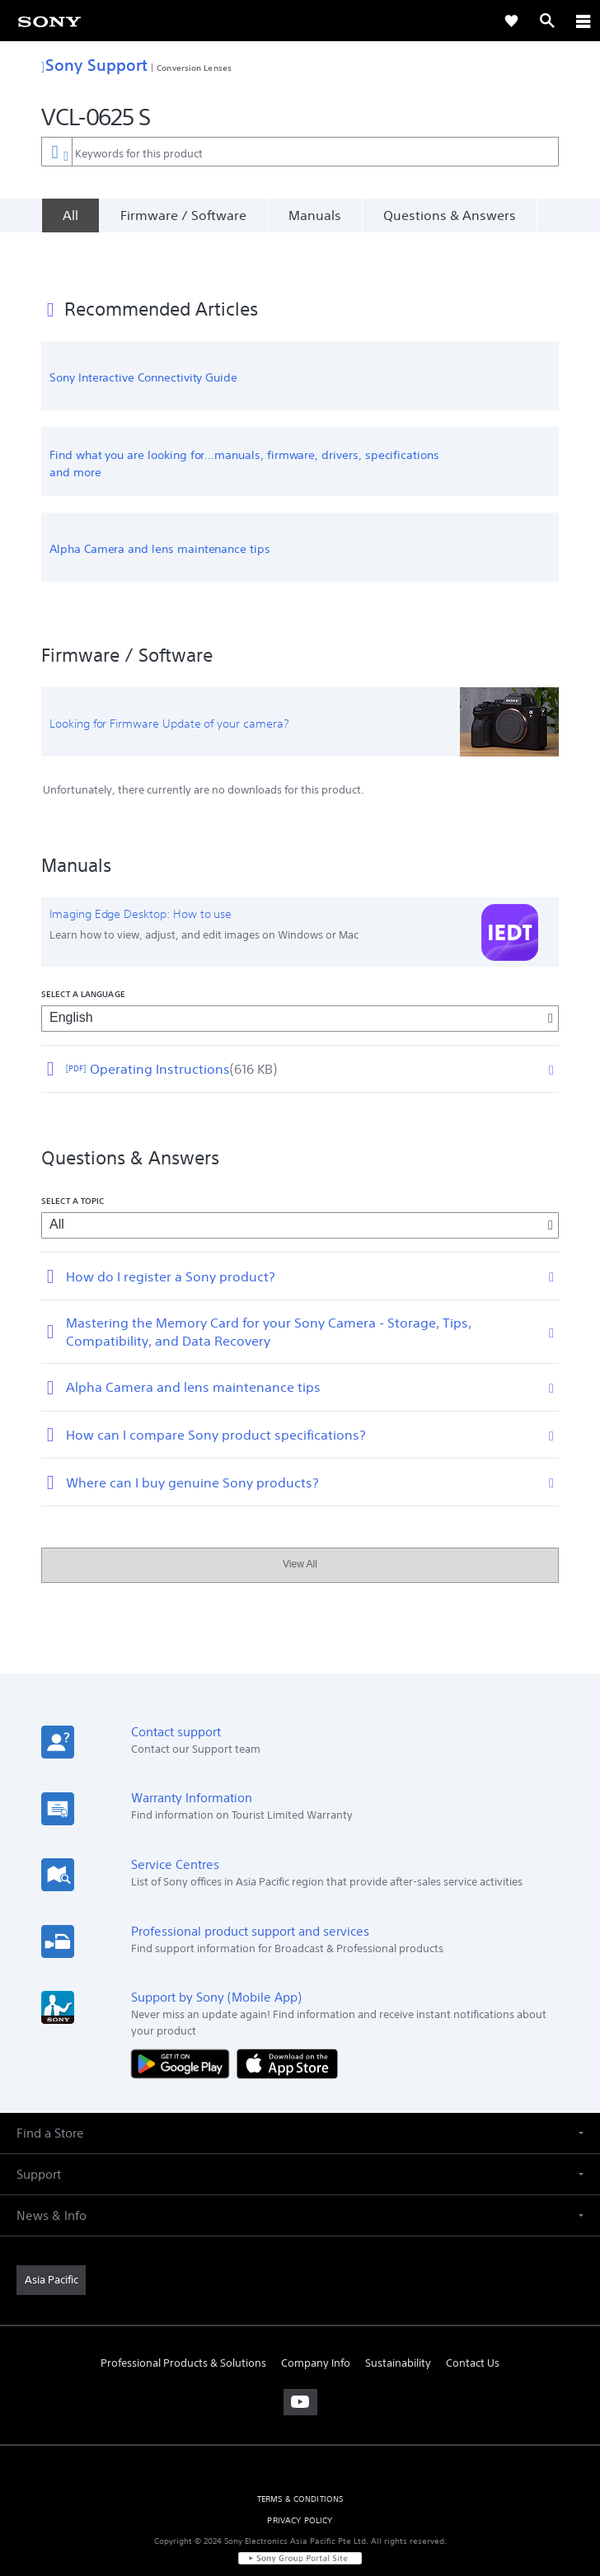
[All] (70, 215)
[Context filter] (56, 151)
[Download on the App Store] (287, 2023)
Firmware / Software (183, 215)
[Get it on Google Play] (184, 2023)
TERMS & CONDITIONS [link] (300, 2459)
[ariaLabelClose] (582, 20)
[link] (49, 20)
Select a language (83, 953)
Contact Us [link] (472, 2323)
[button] (300, 2093)
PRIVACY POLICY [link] (299, 2480)
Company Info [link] (315, 2323)
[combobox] (300, 151)
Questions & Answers (449, 215)
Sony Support (94, 64)
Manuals (314, 215)
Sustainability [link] (398, 2323)
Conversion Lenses (194, 67)
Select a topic (72, 1161)
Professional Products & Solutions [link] (183, 2323)
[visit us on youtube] (300, 2362)
